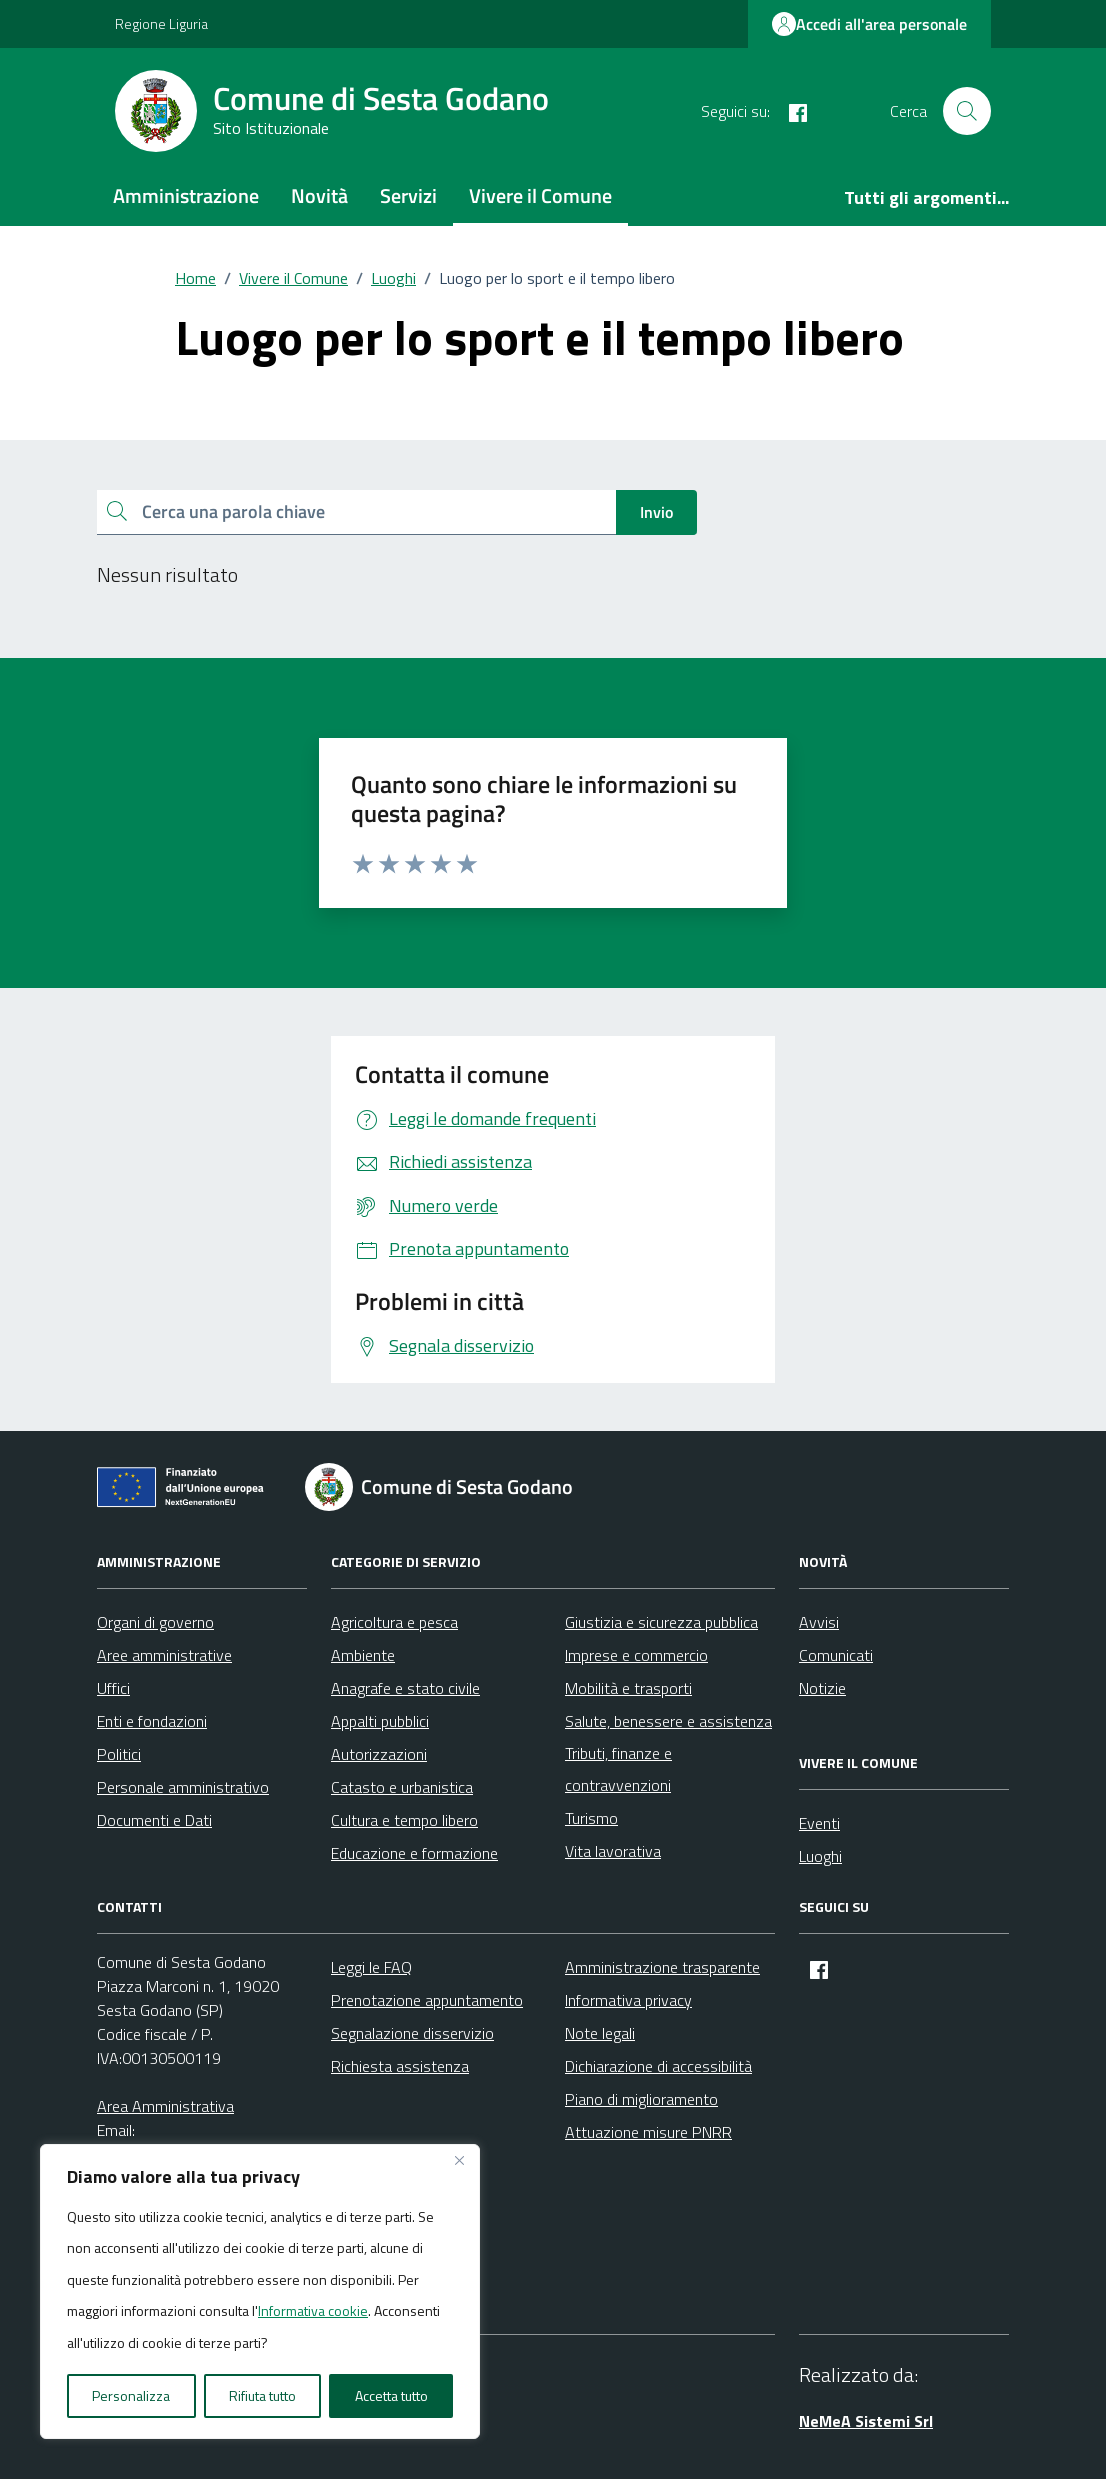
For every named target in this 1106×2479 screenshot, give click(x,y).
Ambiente (363, 1655)
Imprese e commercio (636, 1655)
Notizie (822, 1688)
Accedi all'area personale (869, 24)
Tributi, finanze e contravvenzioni (618, 1769)
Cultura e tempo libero (404, 1820)
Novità (319, 195)
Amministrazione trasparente (662, 1967)
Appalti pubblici (380, 1721)
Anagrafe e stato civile (405, 1688)
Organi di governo (155, 1622)
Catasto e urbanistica (402, 1787)
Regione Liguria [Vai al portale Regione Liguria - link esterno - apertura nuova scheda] (161, 23)
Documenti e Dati (154, 1820)
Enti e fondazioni (152, 1721)
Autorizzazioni (379, 1754)
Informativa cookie (313, 2310)
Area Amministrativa (165, 2106)
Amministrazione (186, 195)
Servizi (408, 195)
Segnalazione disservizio (412, 2033)
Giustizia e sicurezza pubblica (661, 1622)
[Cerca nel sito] (967, 111)
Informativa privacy (628, 2000)
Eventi (819, 1823)
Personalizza (131, 2395)
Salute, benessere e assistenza (668, 1721)
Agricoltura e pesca (394, 1622)
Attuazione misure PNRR (648, 2132)
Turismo (591, 1818)
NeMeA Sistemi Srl (866, 2421)
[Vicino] (459, 2161)
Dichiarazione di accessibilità (658, 2066)
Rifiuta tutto (262, 2395)
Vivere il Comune (540, 195)
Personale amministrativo (183, 1787)
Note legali (600, 2033)
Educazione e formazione (414, 1853)
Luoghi (820, 1856)
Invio (656, 512)
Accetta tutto (391, 2395)
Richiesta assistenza (400, 2066)
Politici (119, 1754)
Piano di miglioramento (641, 2099)
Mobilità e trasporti (628, 1688)
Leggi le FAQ (371, 1967)
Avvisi (819, 1622)
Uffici (113, 1688)
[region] (260, 2292)
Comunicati (836, 1655)
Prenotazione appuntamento (427, 2000)
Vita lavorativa (613, 1851)
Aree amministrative (164, 1655)
